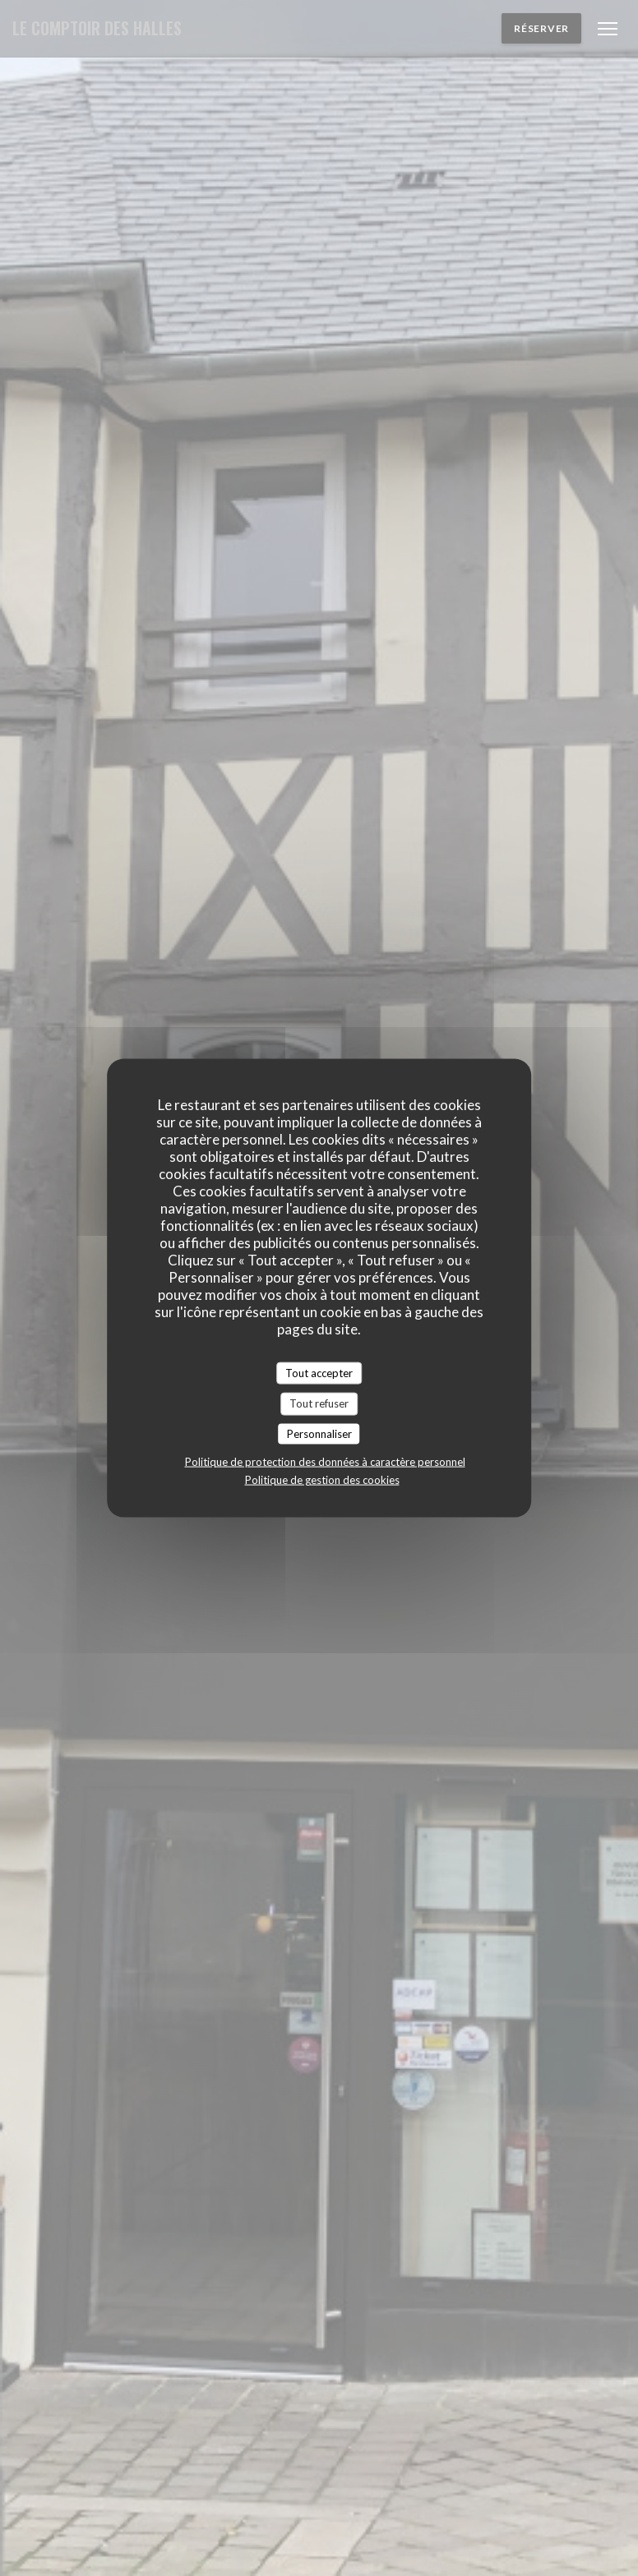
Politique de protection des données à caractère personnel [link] (325, 1461)
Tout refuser (319, 1403)
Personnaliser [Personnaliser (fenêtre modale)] (319, 1433)
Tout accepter (319, 1372)
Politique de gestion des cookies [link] (322, 1479)
